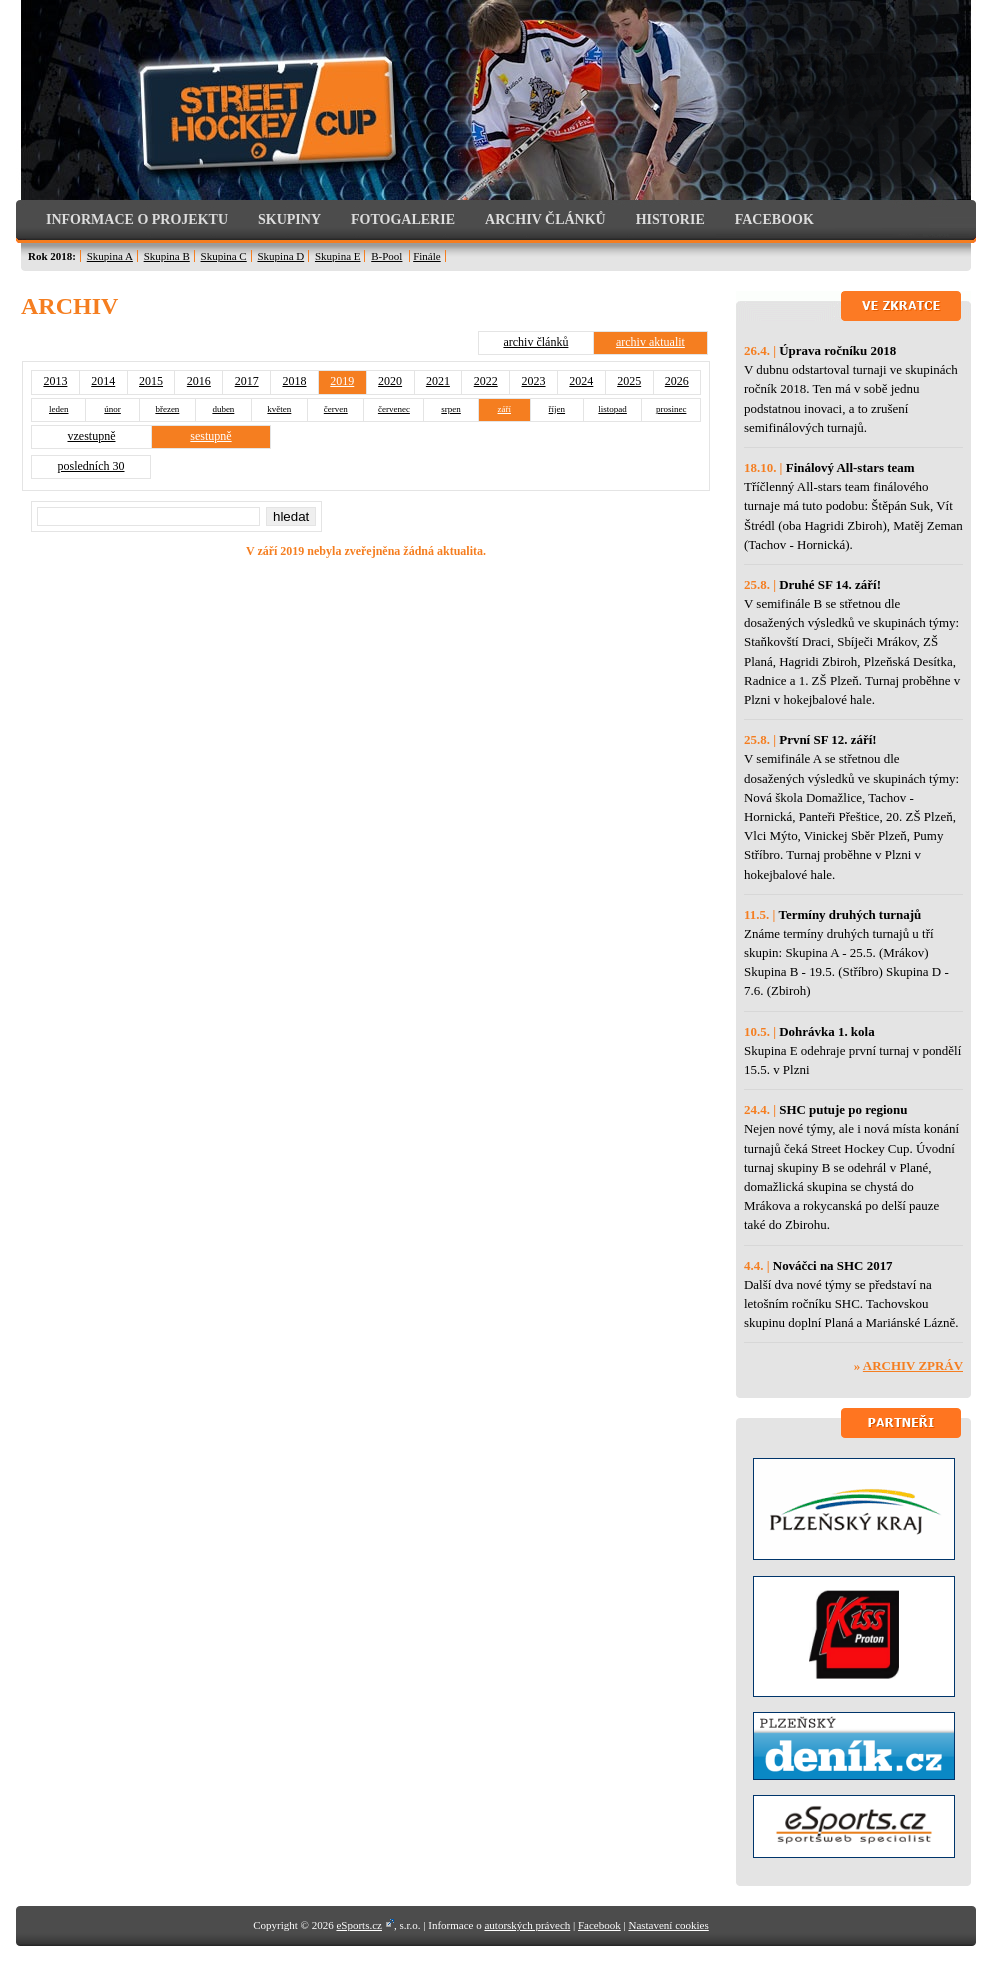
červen (336, 409)
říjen (557, 409)
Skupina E (338, 256)
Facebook (599, 1925)
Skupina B (167, 256)
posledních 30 (91, 466)
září (505, 409)
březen (167, 409)
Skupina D (280, 256)
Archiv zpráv (913, 1365)
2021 (438, 381)
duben (223, 409)
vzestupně (92, 436)
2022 (486, 381)
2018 (294, 381)
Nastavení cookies (668, 1925)
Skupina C (224, 256)
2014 (103, 381)
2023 (534, 381)
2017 (247, 381)
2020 (390, 381)
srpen (451, 409)
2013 (55, 381)
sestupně (210, 436)
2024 (581, 381)
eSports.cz (359, 1925)
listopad (612, 409)
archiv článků (535, 342)
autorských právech (527, 1925)
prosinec (671, 409)
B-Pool (386, 256)
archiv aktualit (650, 342)
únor (112, 409)
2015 (151, 381)
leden (59, 409)
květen (279, 409)
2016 (199, 381)
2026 (677, 381)
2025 (629, 381)
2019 (342, 381)
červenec (394, 409)
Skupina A (110, 256)
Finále (427, 256)
